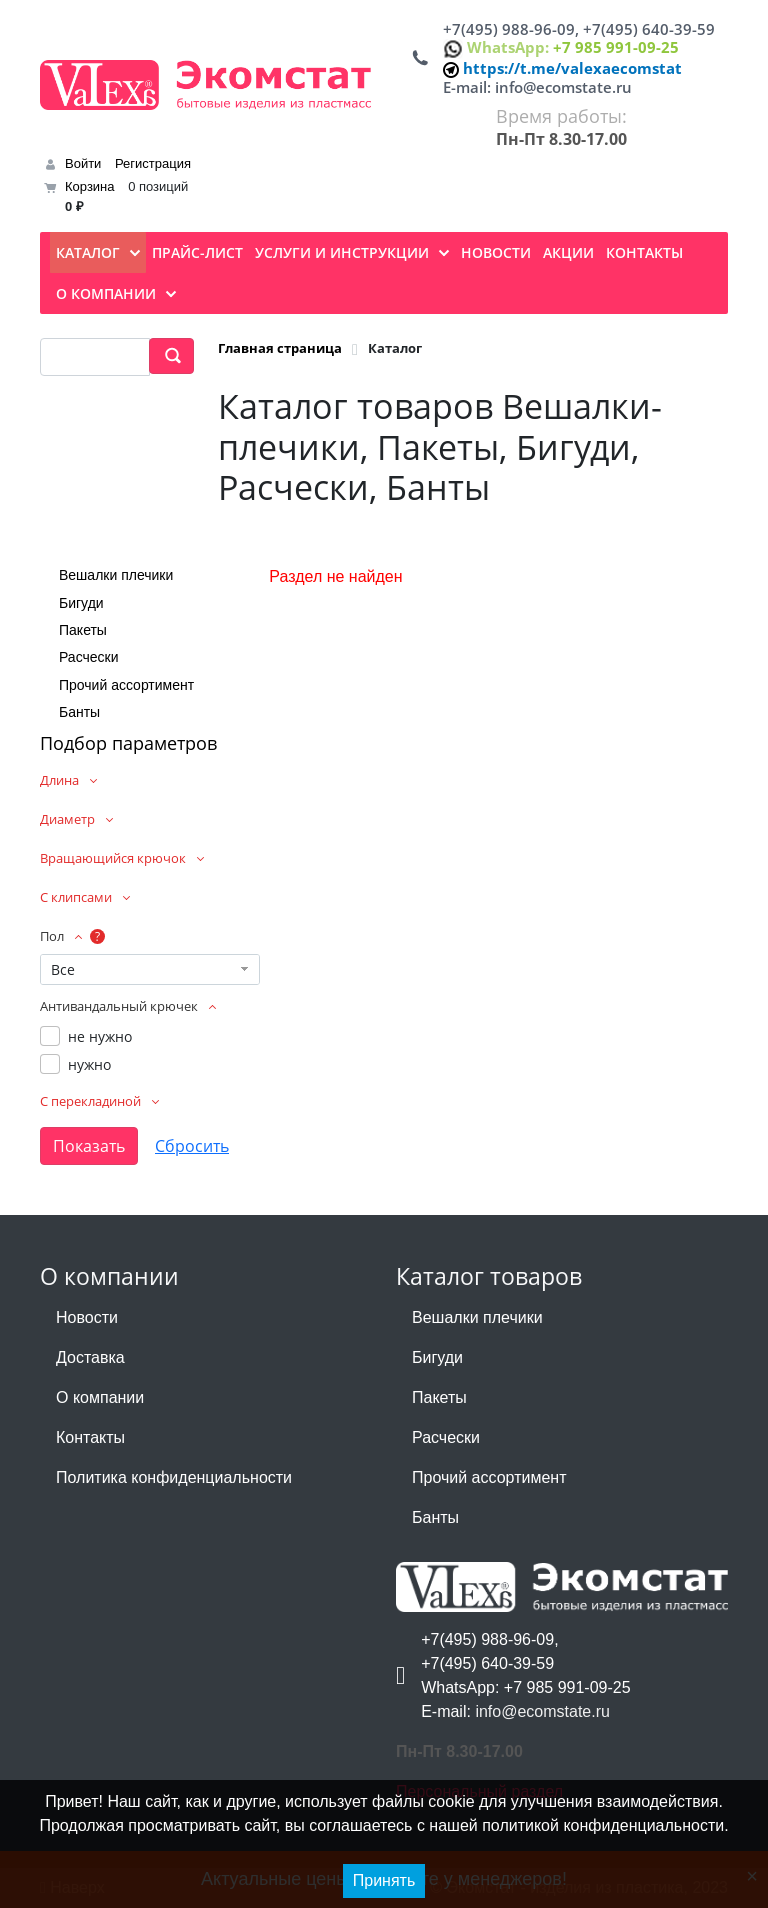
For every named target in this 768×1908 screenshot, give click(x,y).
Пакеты (83, 630)
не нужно (100, 1036)
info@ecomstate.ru (563, 87)
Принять (384, 1880)
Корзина (90, 186)
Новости (87, 1317)
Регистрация (153, 163)
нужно (89, 1064)
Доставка (90, 1357)
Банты (79, 712)
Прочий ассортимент (126, 685)
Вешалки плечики (116, 575)
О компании (100, 1397)
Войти (83, 163)
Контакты (90, 1437)
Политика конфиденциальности (174, 1477)
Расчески (89, 657)
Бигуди (81, 603)
